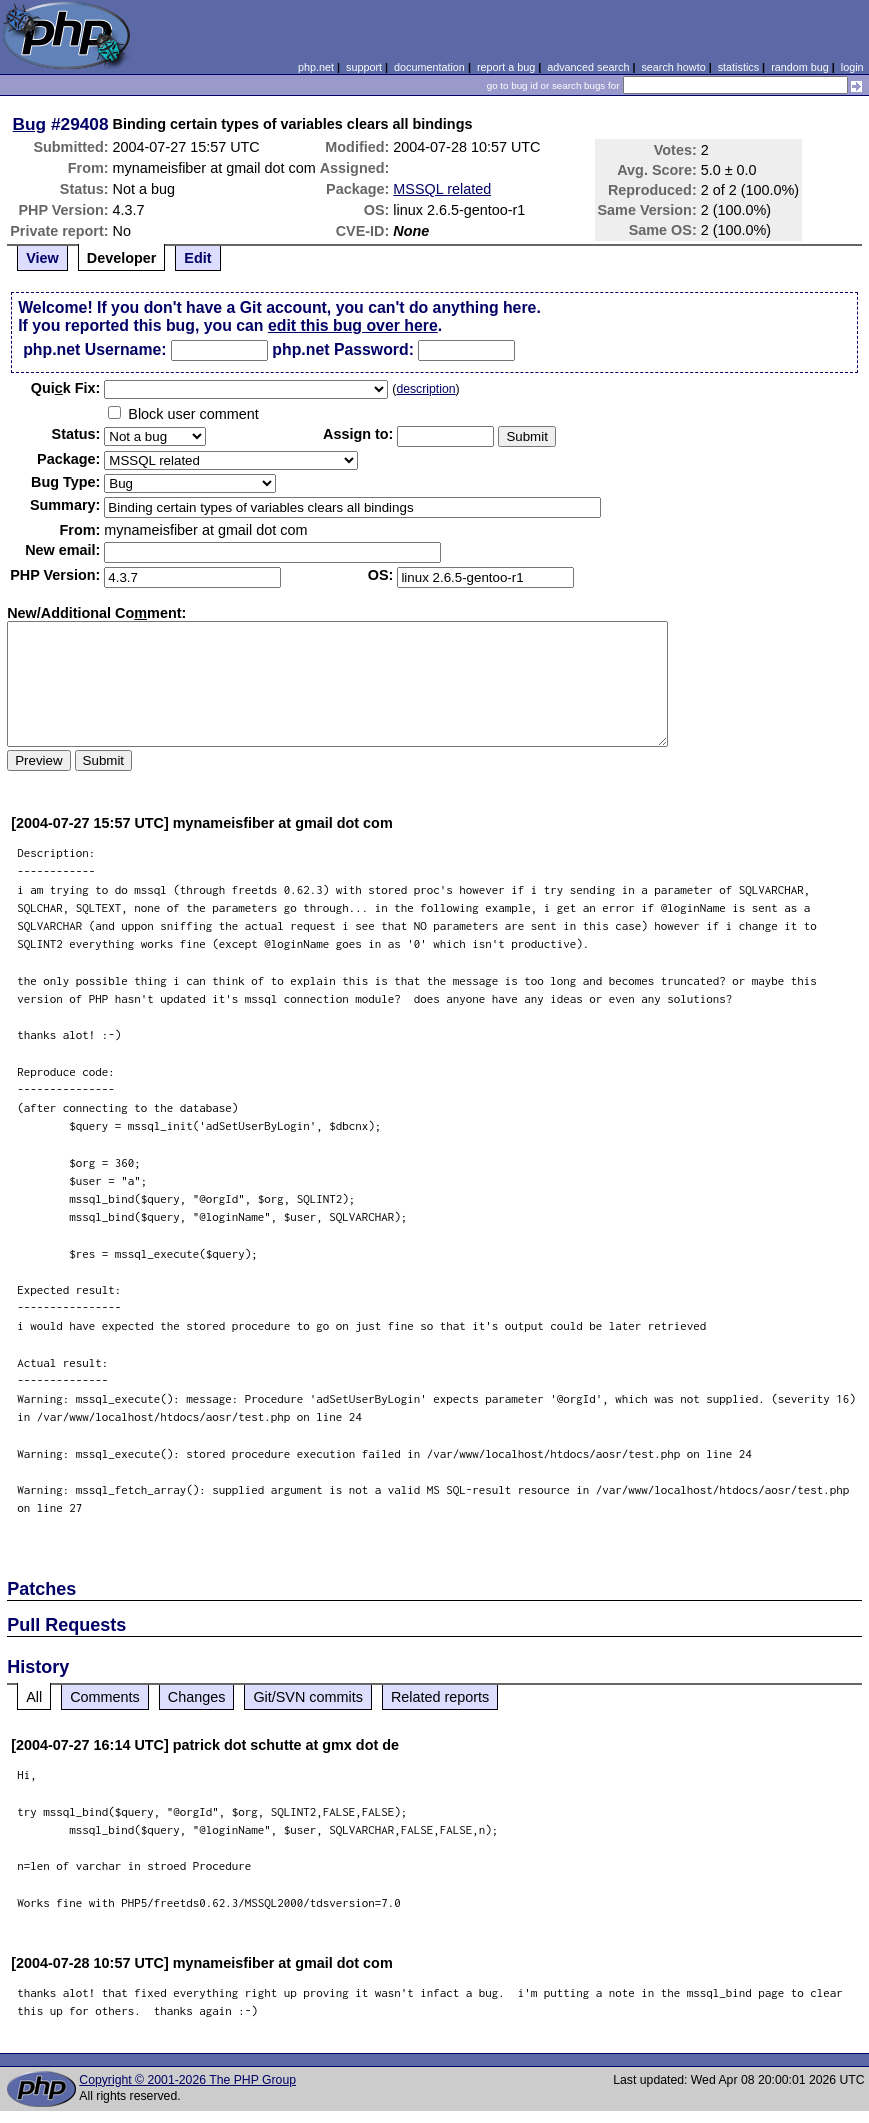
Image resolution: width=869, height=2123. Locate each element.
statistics (738, 67)
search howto (673, 67)
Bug (30, 124)
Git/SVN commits (308, 1697)
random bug (800, 67)
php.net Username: (94, 349)
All (34, 1697)
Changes (197, 1697)
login (852, 67)
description (425, 389)
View (42, 258)
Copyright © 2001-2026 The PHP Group (187, 2080)
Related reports (440, 1697)
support (364, 67)
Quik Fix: (66, 388)
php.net (316, 67)
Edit (197, 258)
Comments (105, 1697)
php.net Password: (343, 349)
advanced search (588, 67)
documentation (429, 67)
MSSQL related (442, 189)
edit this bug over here (353, 325)
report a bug (506, 67)
